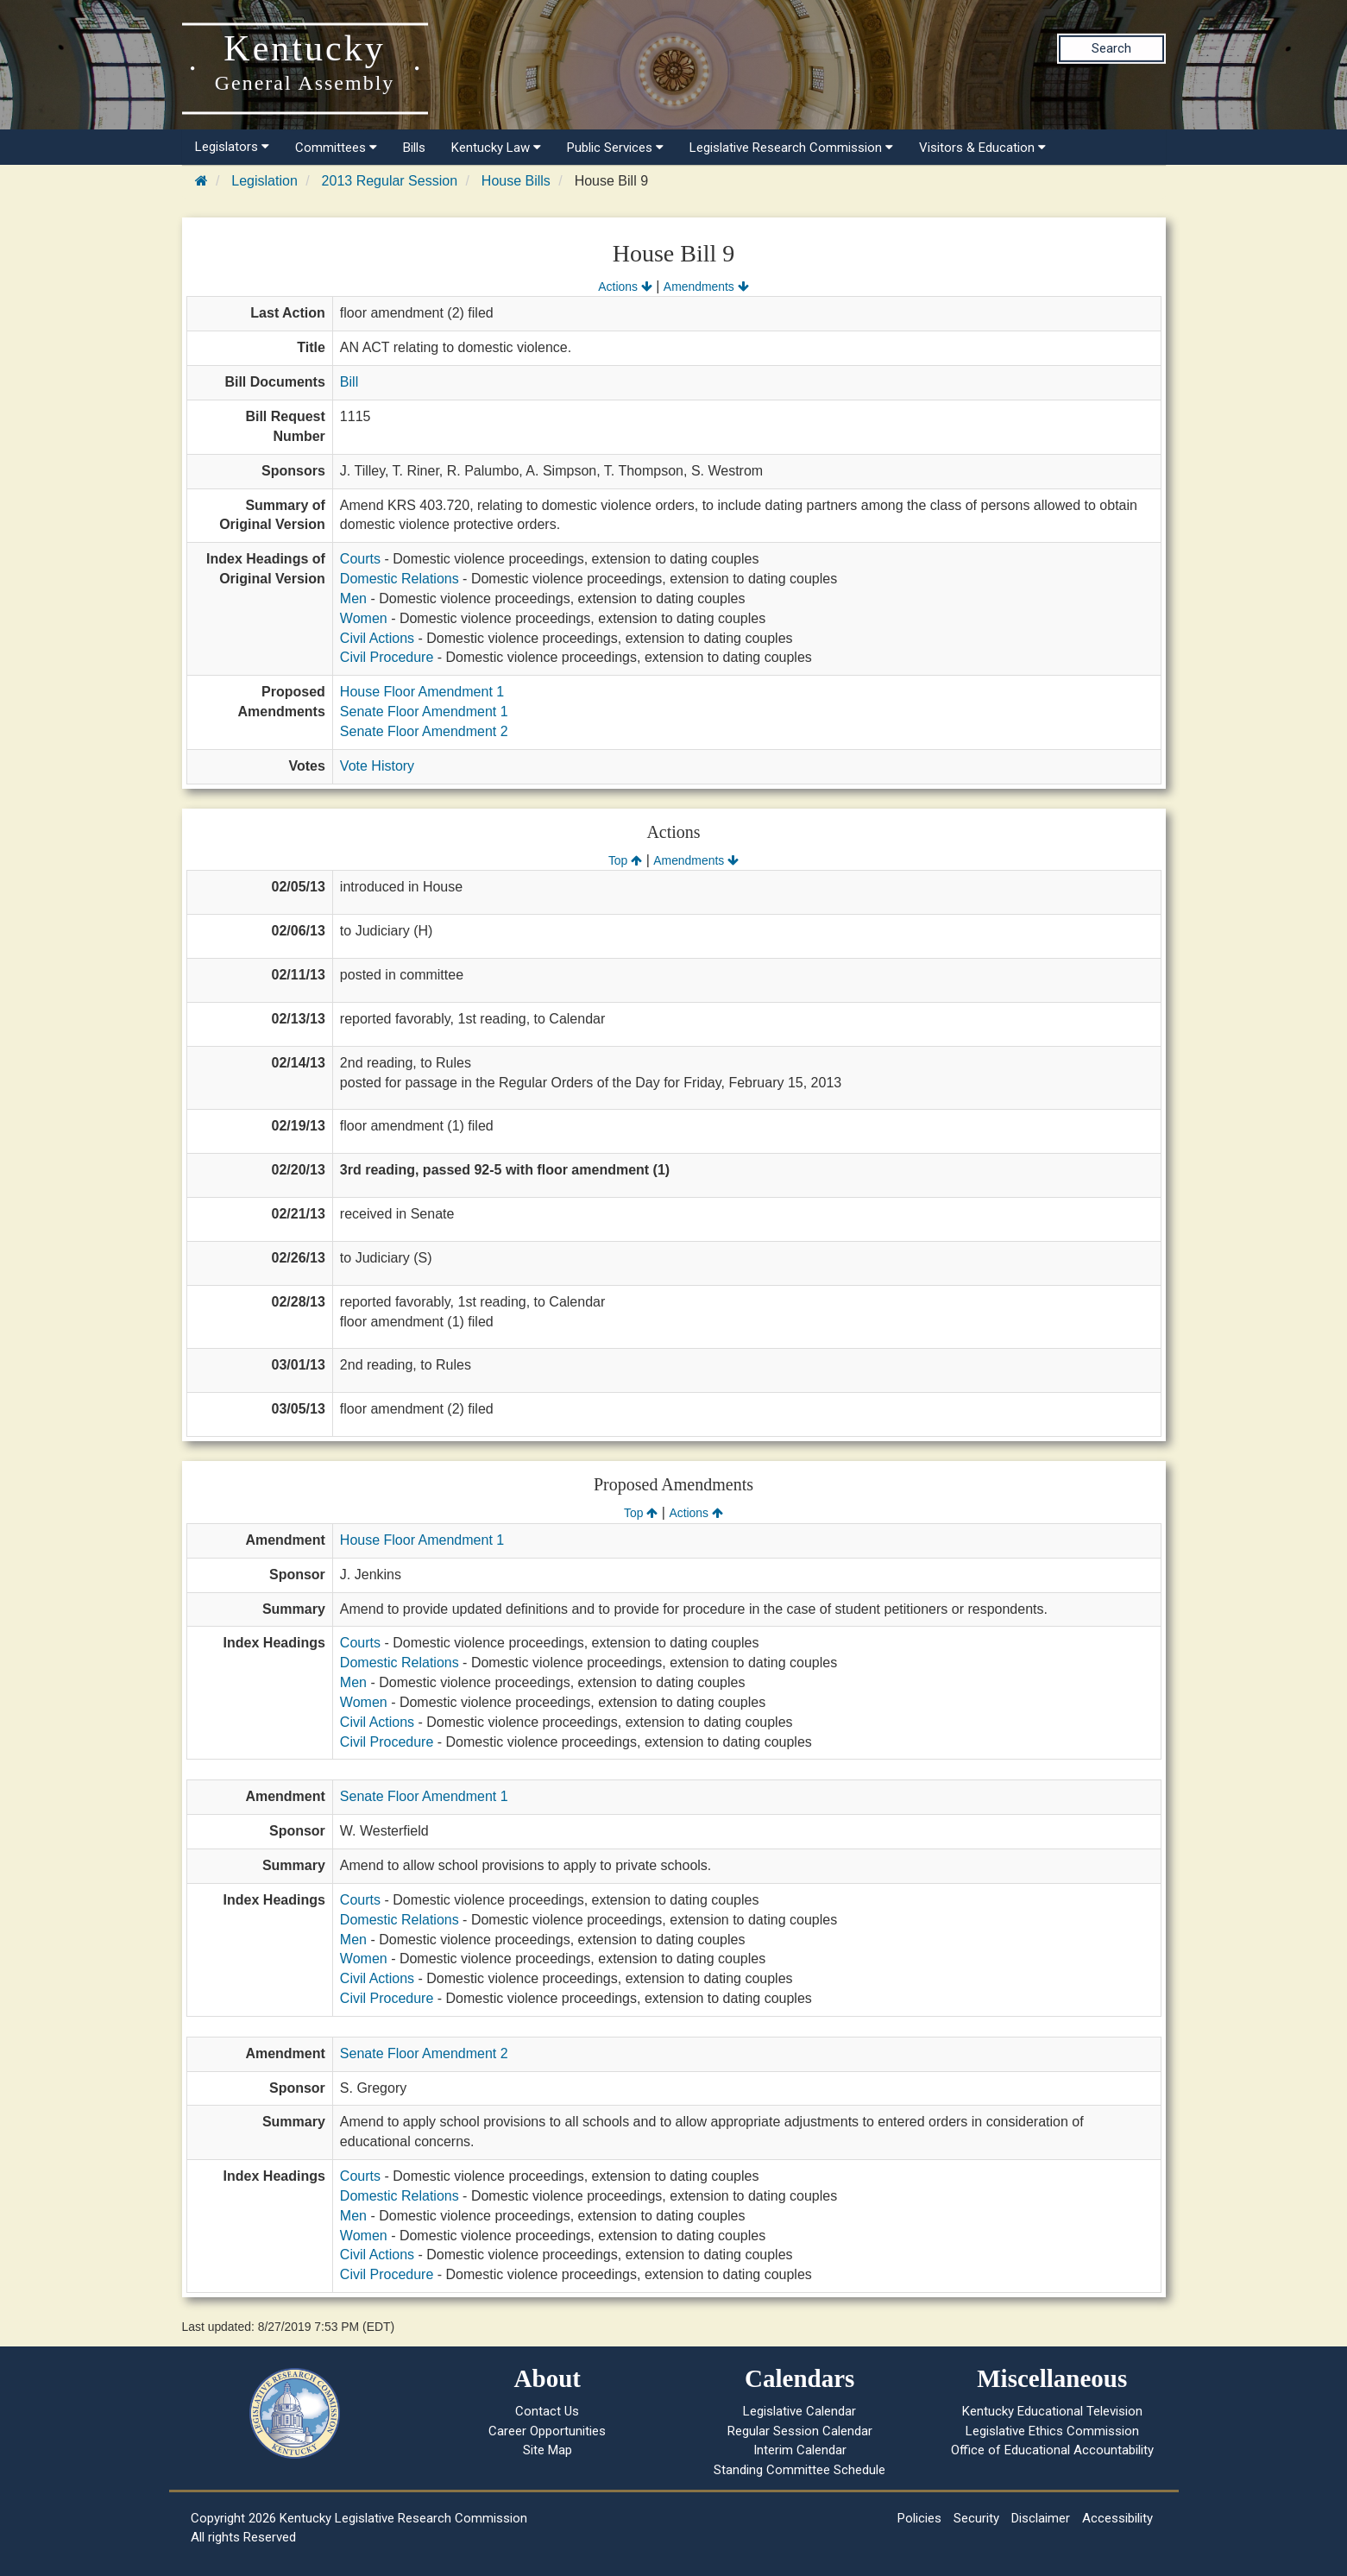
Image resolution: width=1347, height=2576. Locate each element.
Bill (349, 382)
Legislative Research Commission (791, 147)
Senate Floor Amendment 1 (424, 711)
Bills (414, 147)
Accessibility (1117, 2518)
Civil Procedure (386, 657)
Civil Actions (377, 638)
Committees (336, 147)
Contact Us (547, 2411)
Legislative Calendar (799, 2411)
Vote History (377, 766)
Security (976, 2518)
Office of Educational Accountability (1052, 2450)
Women (363, 618)
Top (625, 860)
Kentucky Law (496, 147)
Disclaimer (1040, 2518)
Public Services (615, 147)
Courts (360, 558)
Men (353, 598)
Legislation (264, 180)
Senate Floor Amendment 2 (424, 731)
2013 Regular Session (389, 180)
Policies (919, 2518)
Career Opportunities (547, 2431)
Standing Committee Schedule (799, 2470)
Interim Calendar (800, 2450)
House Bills (516, 180)
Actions (624, 286)
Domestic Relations (399, 578)
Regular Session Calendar (799, 2431)
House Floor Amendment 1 (422, 691)
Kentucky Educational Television (1052, 2411)
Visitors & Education (982, 147)
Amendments (706, 286)
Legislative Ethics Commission (1052, 2431)
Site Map (547, 2450)
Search (1111, 48)
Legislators (232, 146)
